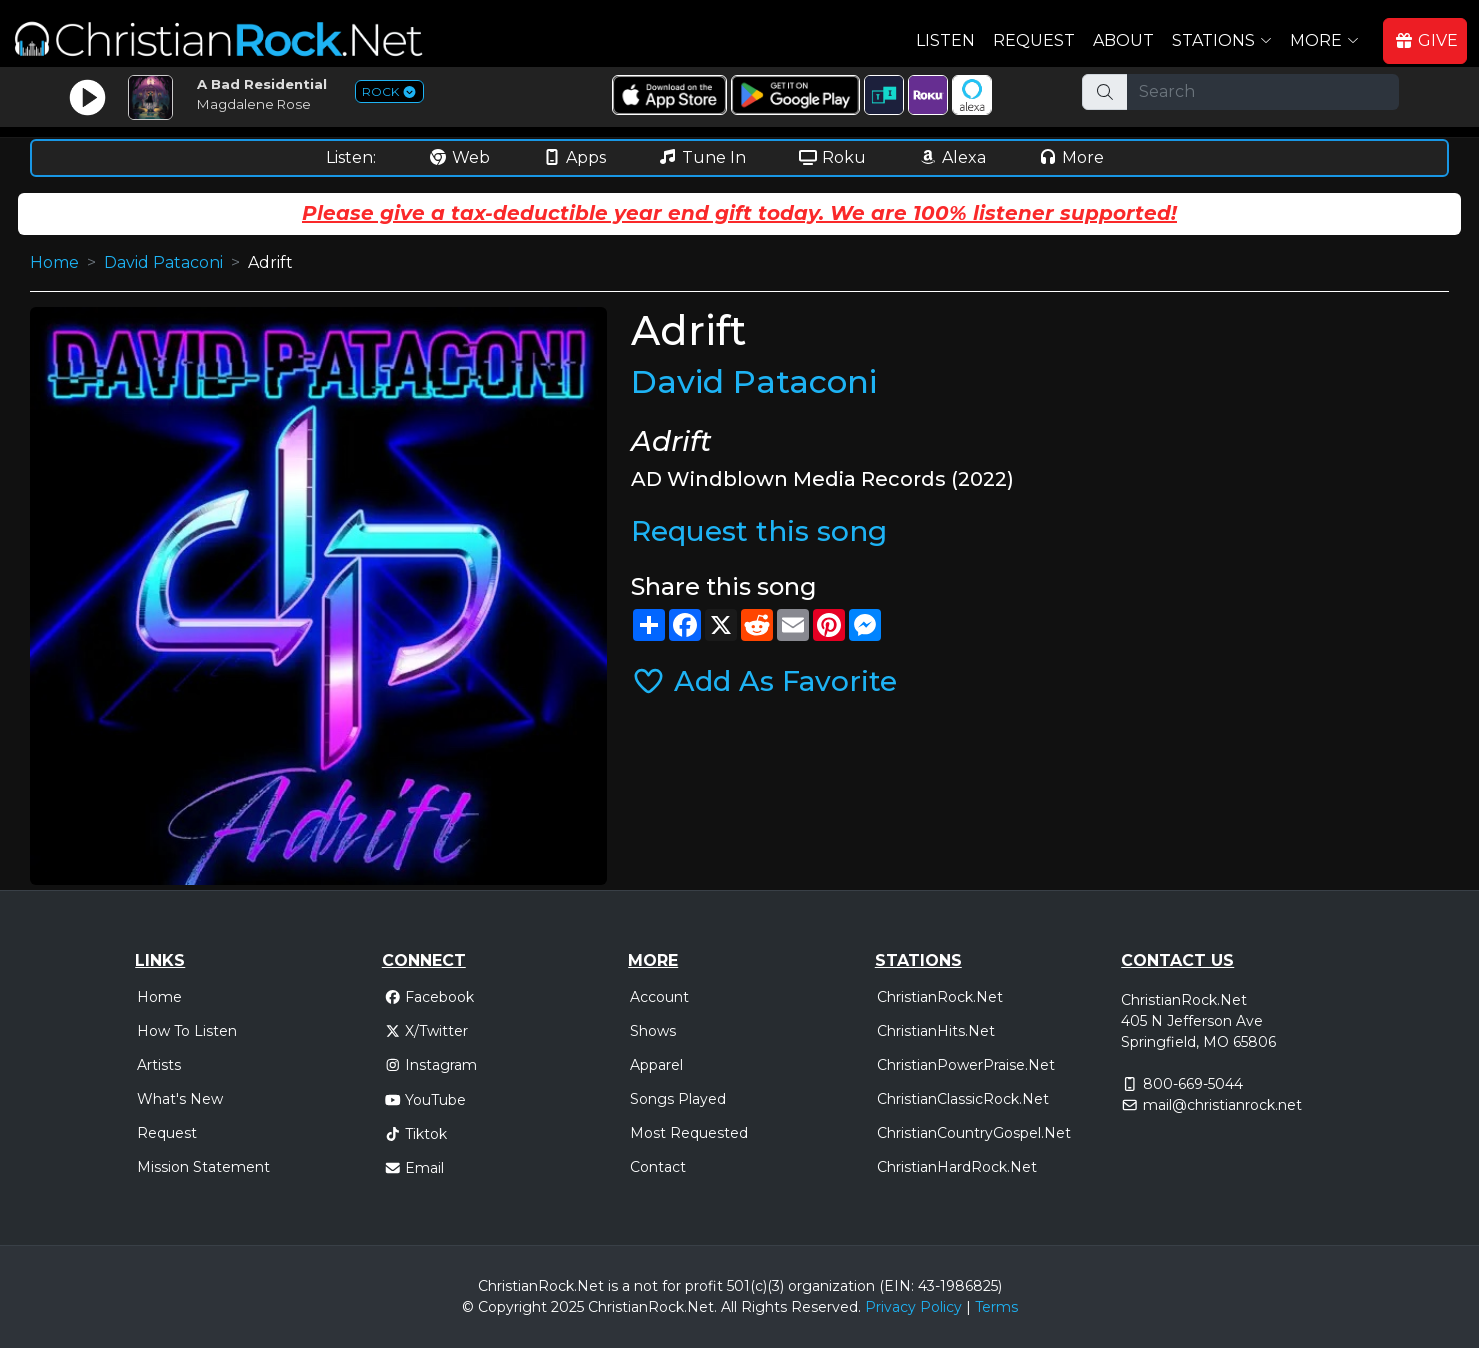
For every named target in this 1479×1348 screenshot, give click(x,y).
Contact (658, 1167)
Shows (653, 1031)
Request (1034, 40)
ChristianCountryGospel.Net (974, 1133)
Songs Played (678, 1099)
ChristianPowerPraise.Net (966, 1065)
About (1123, 40)
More (1071, 157)
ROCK (389, 91)
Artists (159, 1065)
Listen (945, 40)
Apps (574, 157)
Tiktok (416, 1134)
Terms (996, 1307)
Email (414, 1168)
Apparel (656, 1065)
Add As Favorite (764, 681)
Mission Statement (203, 1167)
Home (54, 262)
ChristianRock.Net (940, 997)
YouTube (425, 1100)
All (729, 1307)
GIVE (1426, 40)
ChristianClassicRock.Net (963, 1099)
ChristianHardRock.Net (957, 1167)
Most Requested (689, 1133)
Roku (832, 157)
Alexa (952, 157)
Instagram (431, 1065)
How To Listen (187, 1031)
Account (659, 997)
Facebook (429, 997)
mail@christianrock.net (1222, 1105)
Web (459, 157)
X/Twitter (426, 1031)
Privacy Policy (913, 1307)
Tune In (702, 157)
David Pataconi (163, 262)
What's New (180, 1099)
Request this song (759, 531)
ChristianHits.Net (936, 1031)
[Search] (1263, 92)
